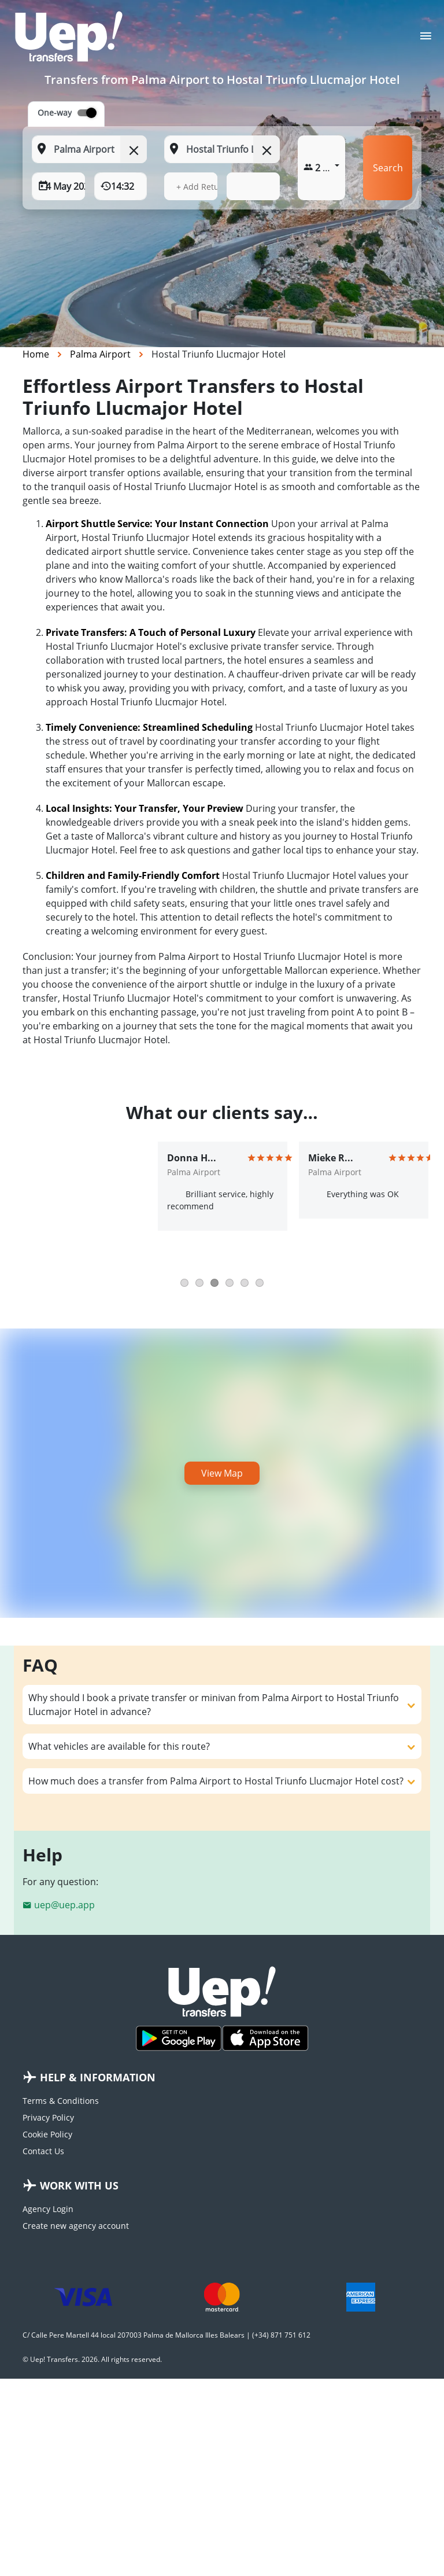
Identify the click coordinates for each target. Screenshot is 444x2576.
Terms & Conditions (61, 2100)
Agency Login (48, 2208)
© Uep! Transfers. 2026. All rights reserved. (92, 2359)
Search (388, 167)
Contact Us (43, 2151)
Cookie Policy (47, 2134)
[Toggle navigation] (426, 39)
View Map (222, 1473)
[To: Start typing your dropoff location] (221, 149)
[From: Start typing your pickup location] (89, 149)
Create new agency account (76, 2225)
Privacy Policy (48, 2117)
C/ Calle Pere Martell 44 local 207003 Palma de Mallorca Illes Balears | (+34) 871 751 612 (166, 2335)
